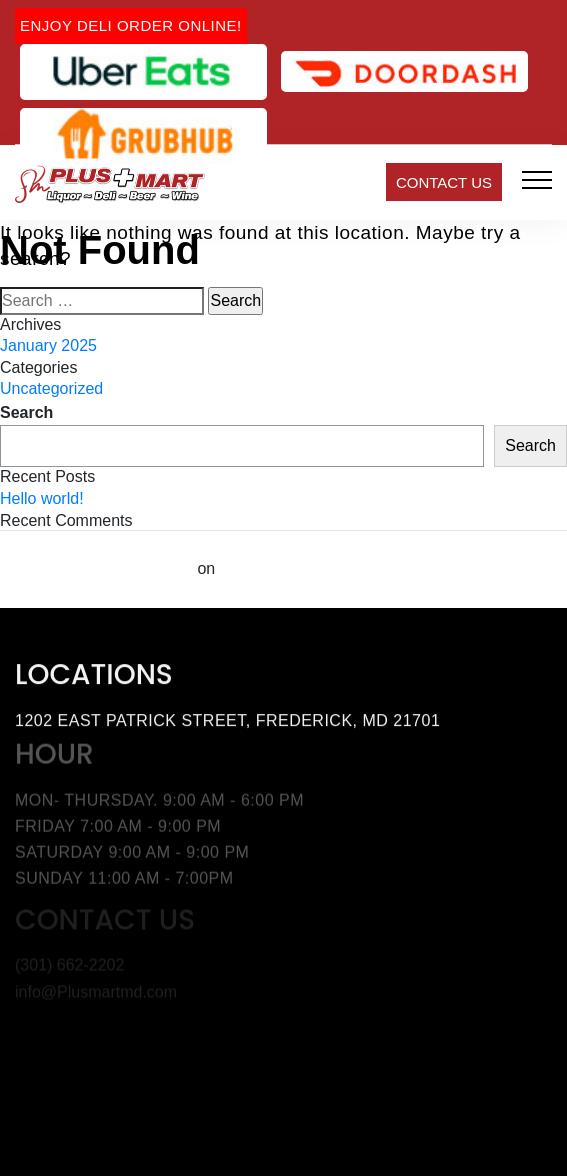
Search (26, 412)
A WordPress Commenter (96, 568)
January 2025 (48, 345)
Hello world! (42, 498)
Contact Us (444, 182)
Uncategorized (51, 388)
